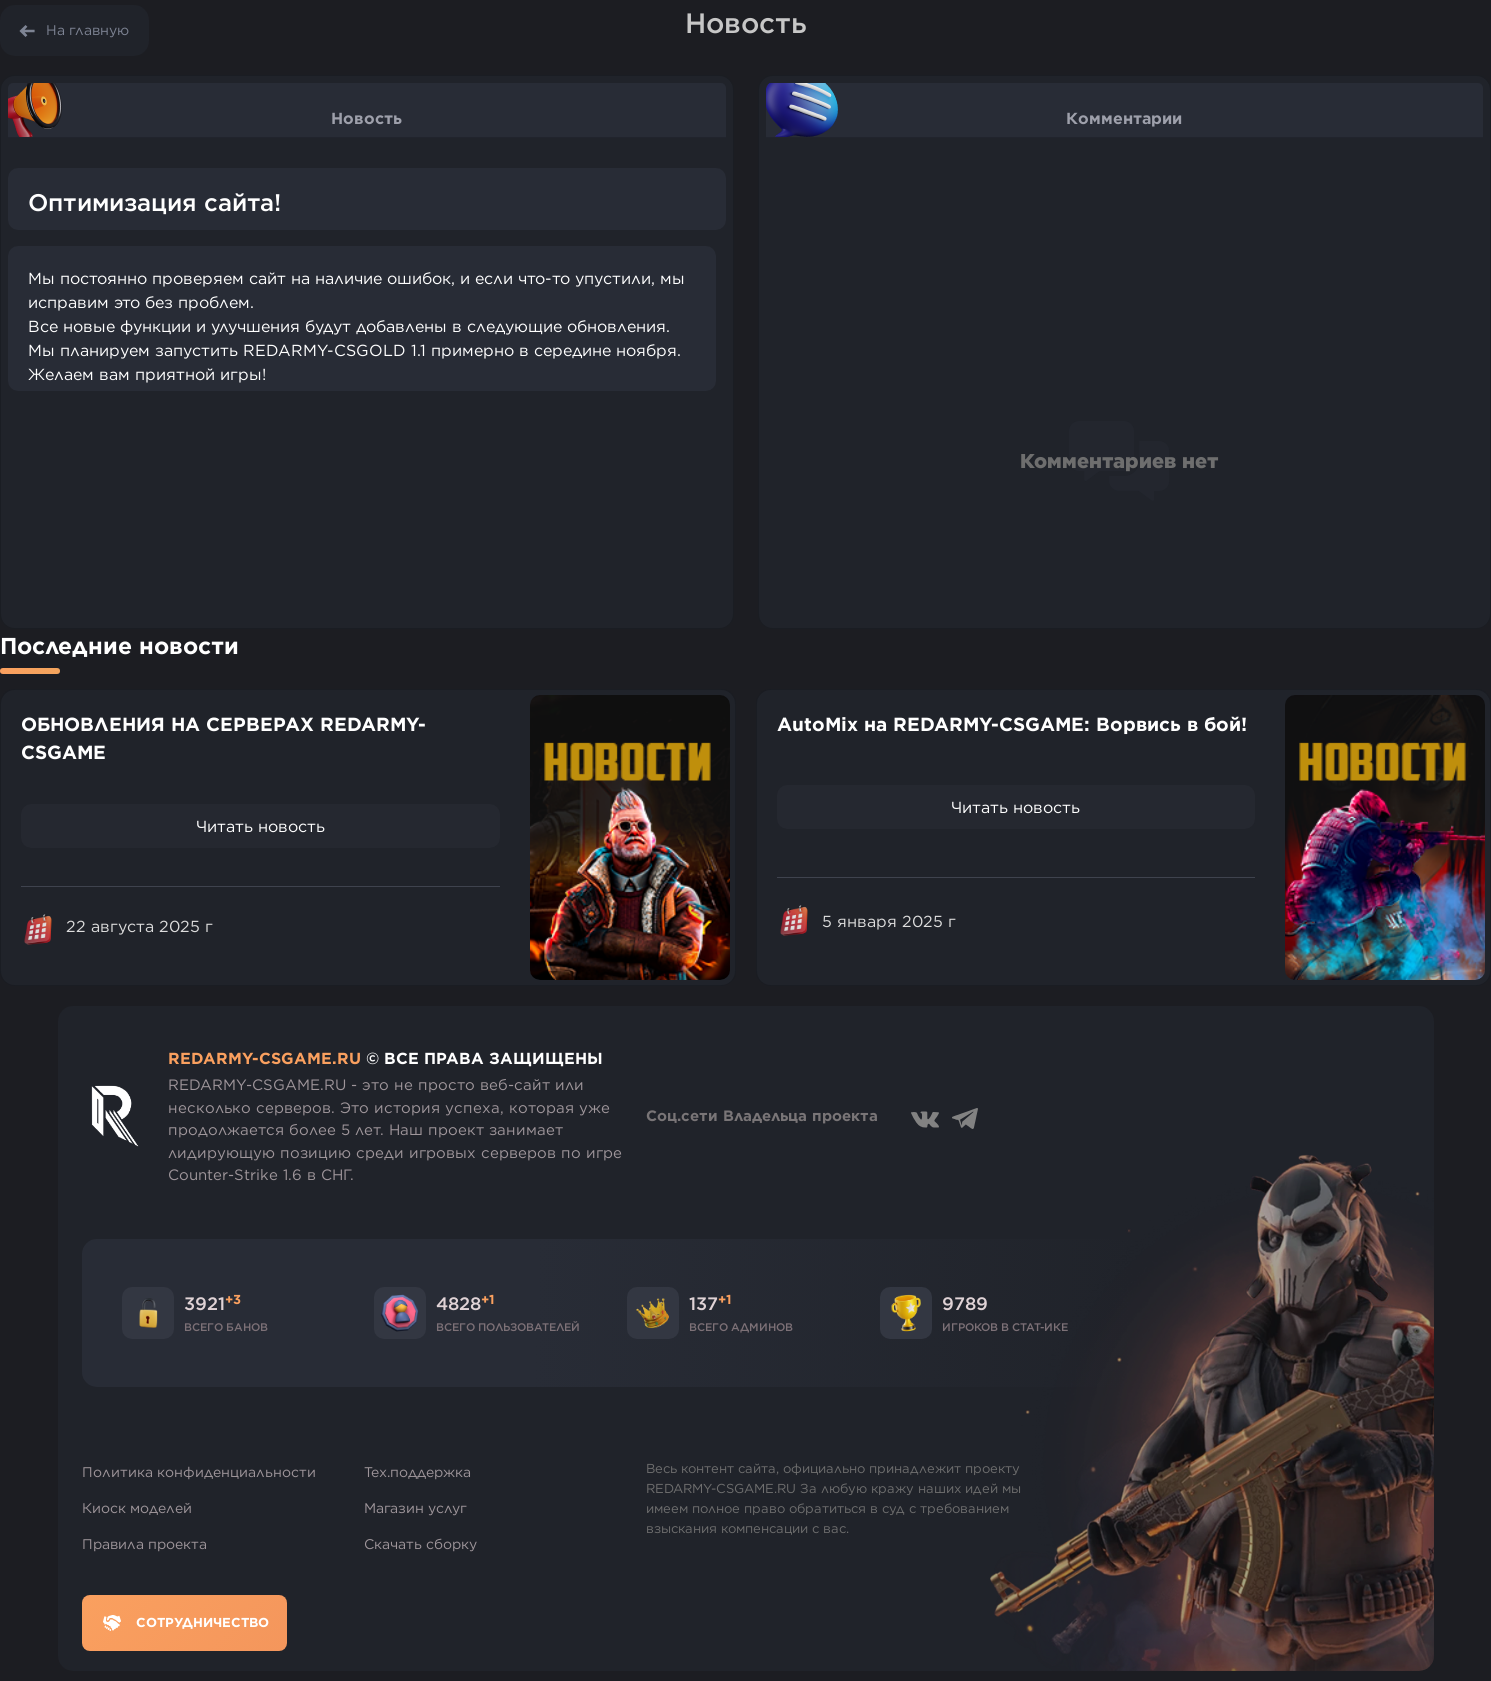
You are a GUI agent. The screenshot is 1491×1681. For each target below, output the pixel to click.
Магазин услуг (415, 1508)
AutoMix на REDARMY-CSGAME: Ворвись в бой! (1012, 724)
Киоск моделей (137, 1508)
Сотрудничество (184, 1623)
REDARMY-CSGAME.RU (264, 1058)
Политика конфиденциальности (199, 1472)
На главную (87, 30)
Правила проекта (144, 1544)
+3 (233, 1299)
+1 (487, 1299)
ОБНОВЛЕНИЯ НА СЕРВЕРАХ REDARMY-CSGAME (223, 738)
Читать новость (260, 826)
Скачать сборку (420, 1544)
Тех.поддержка (417, 1472)
